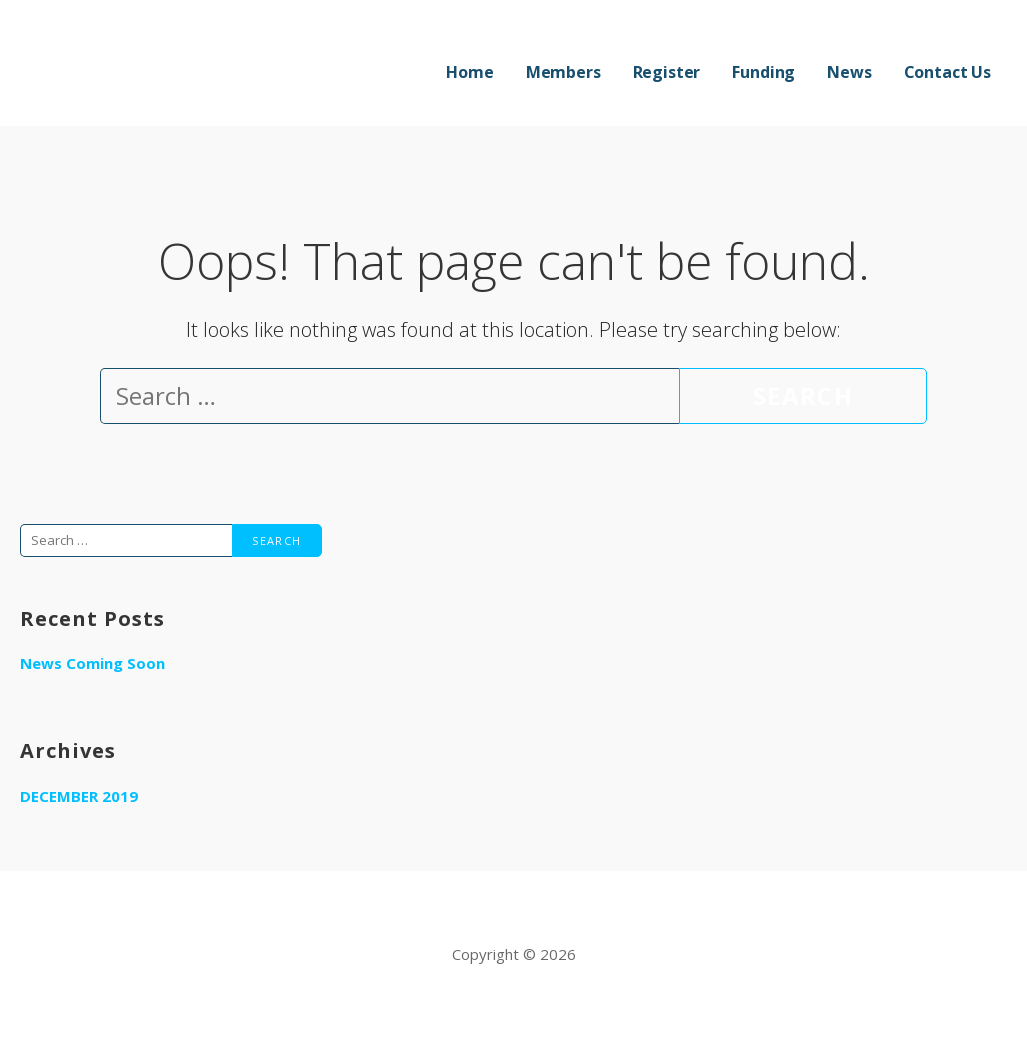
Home (469, 72)
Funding (763, 72)
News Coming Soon (92, 663)
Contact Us (947, 72)
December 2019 (79, 796)
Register (667, 72)
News (849, 72)
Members (563, 72)
